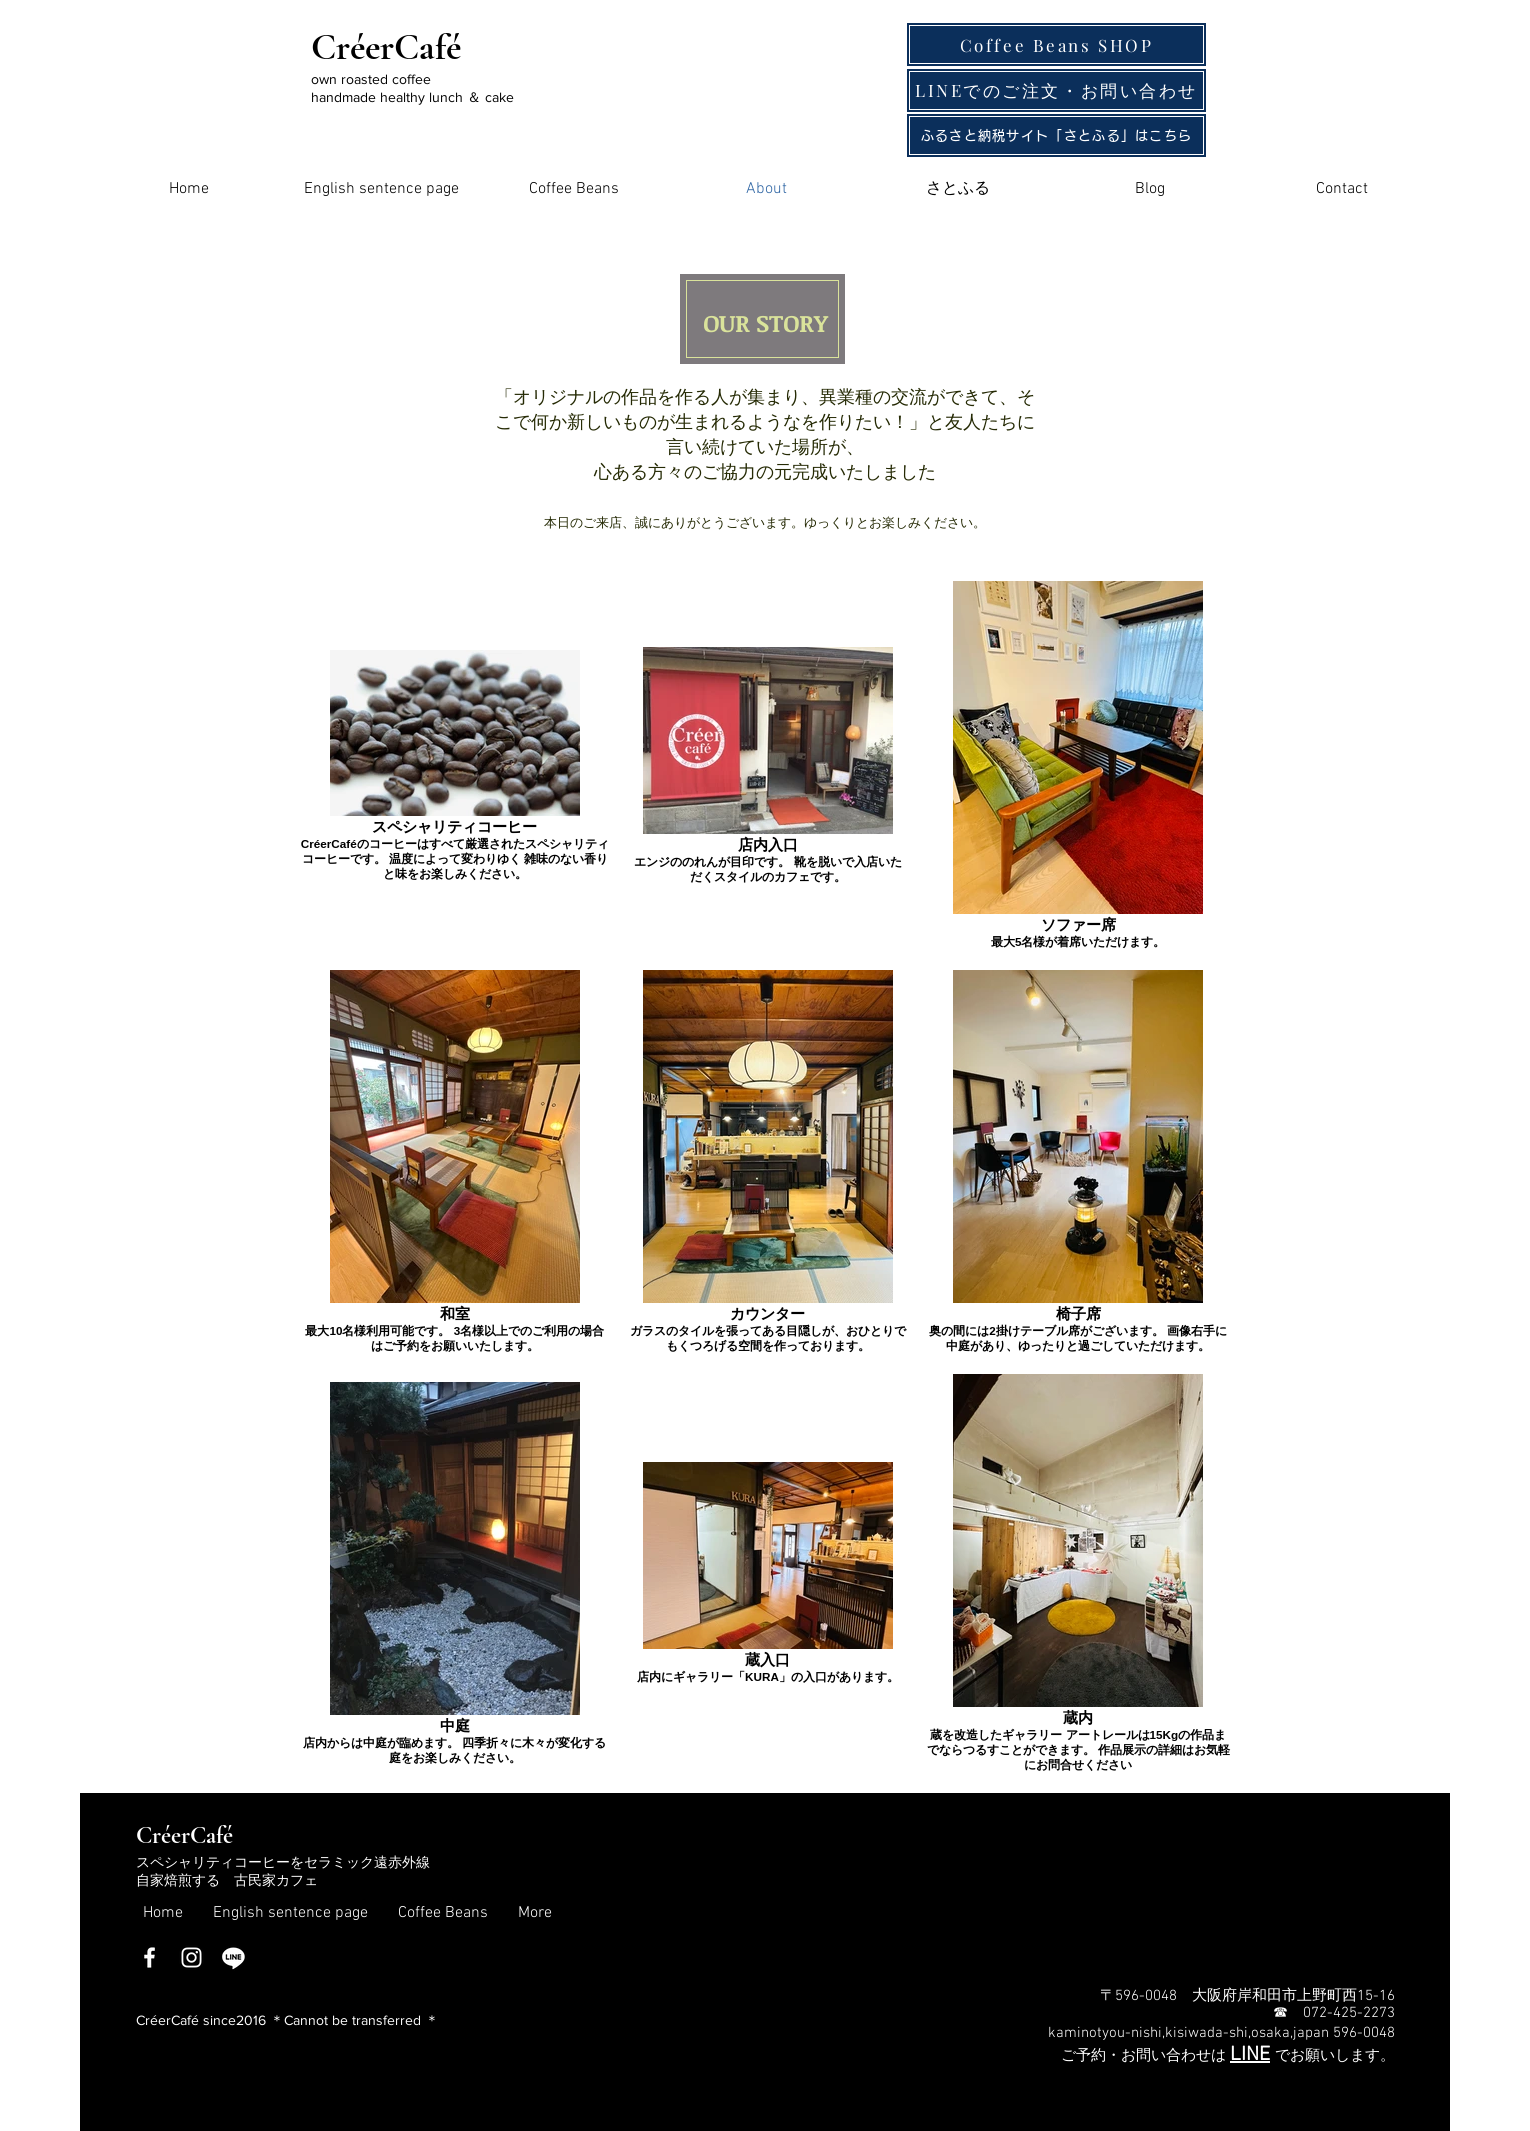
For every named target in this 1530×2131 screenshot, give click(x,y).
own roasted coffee (371, 79)
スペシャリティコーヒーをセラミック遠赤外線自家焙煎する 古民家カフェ (283, 1872)
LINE (1250, 2055)
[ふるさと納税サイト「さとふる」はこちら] (1056, 135)
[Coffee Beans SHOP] (1056, 44)
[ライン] (233, 1957)
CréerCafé (386, 47)
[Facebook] (149, 1957)
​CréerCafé (184, 1835)
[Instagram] (191, 1957)
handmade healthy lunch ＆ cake (412, 97)
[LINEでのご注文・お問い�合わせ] (1056, 90)
